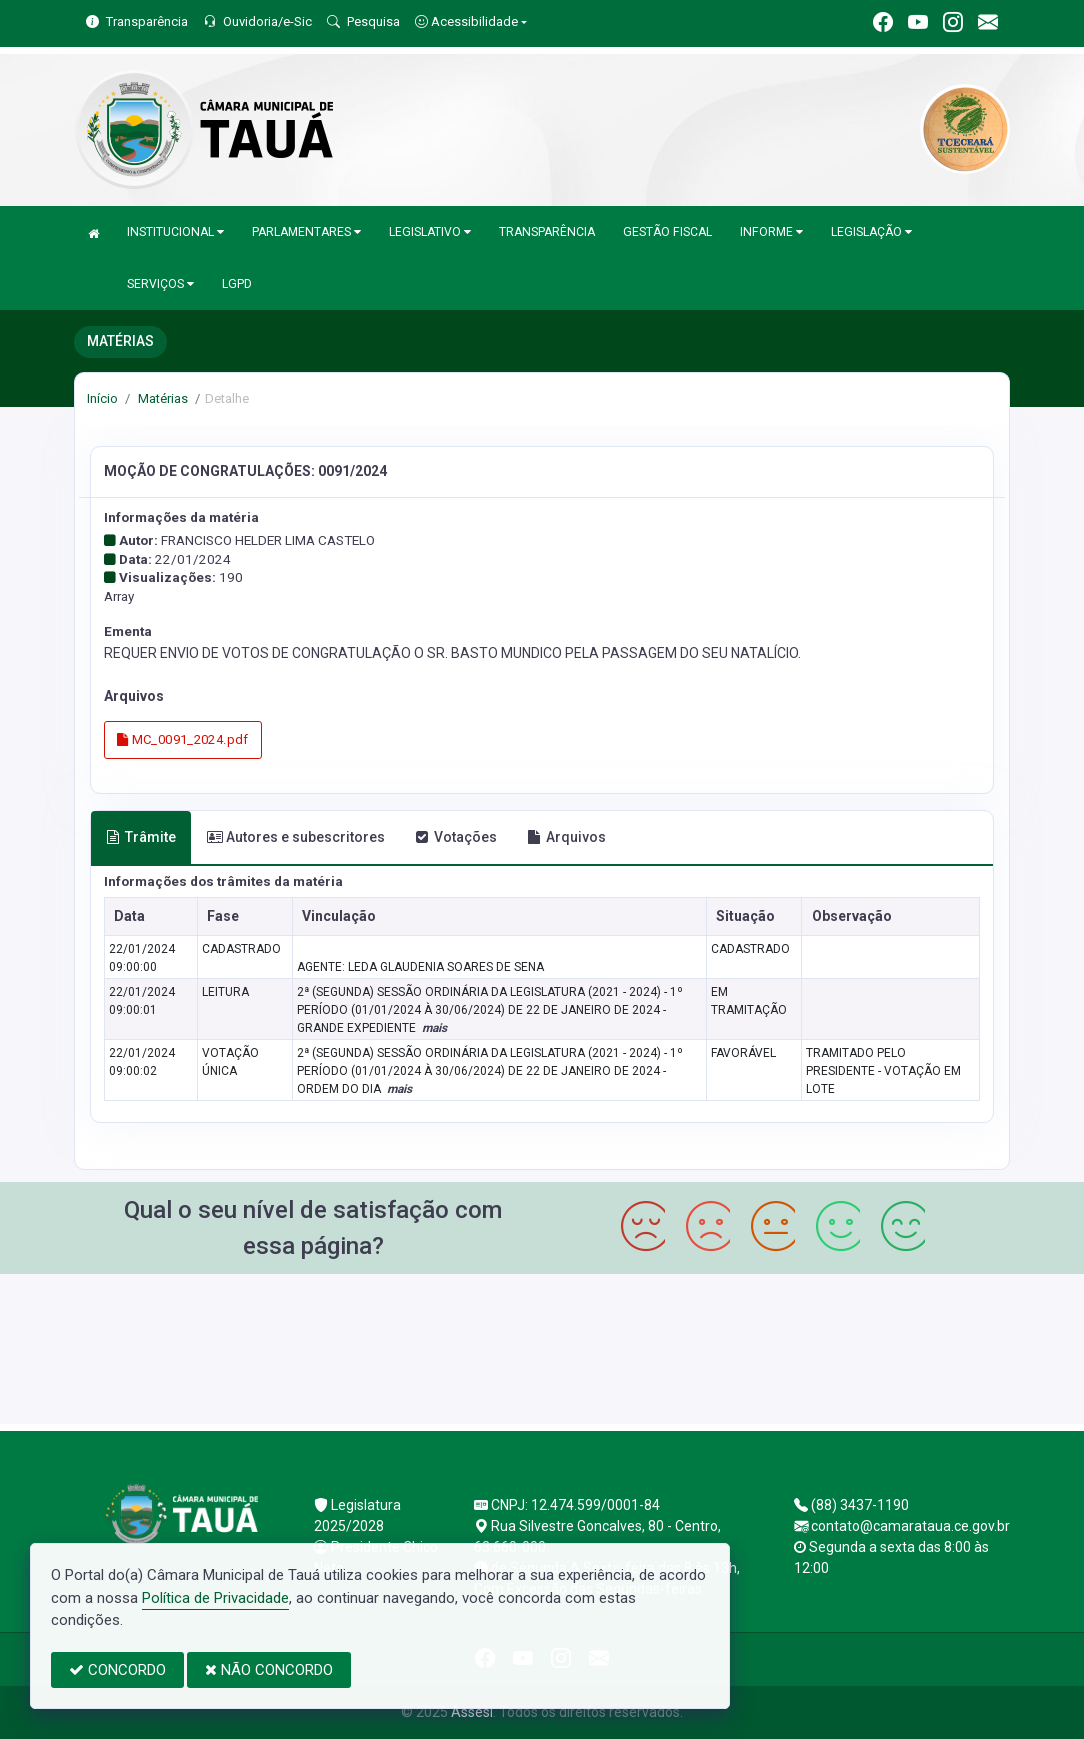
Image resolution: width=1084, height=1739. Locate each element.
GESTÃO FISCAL (667, 232)
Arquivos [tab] (566, 837)
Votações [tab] (456, 837)
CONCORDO (117, 1670)
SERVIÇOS (160, 284)
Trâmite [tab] (141, 837)
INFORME (771, 232)
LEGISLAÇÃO (871, 232)
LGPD (237, 284)
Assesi (472, 1712)
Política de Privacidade (215, 1598)
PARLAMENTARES (306, 232)
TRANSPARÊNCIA (547, 232)
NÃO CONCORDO (269, 1670)
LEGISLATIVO (430, 232)
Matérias (161, 398)
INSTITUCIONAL (175, 232)
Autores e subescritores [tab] (296, 837)
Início (102, 398)
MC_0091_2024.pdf (183, 739)
